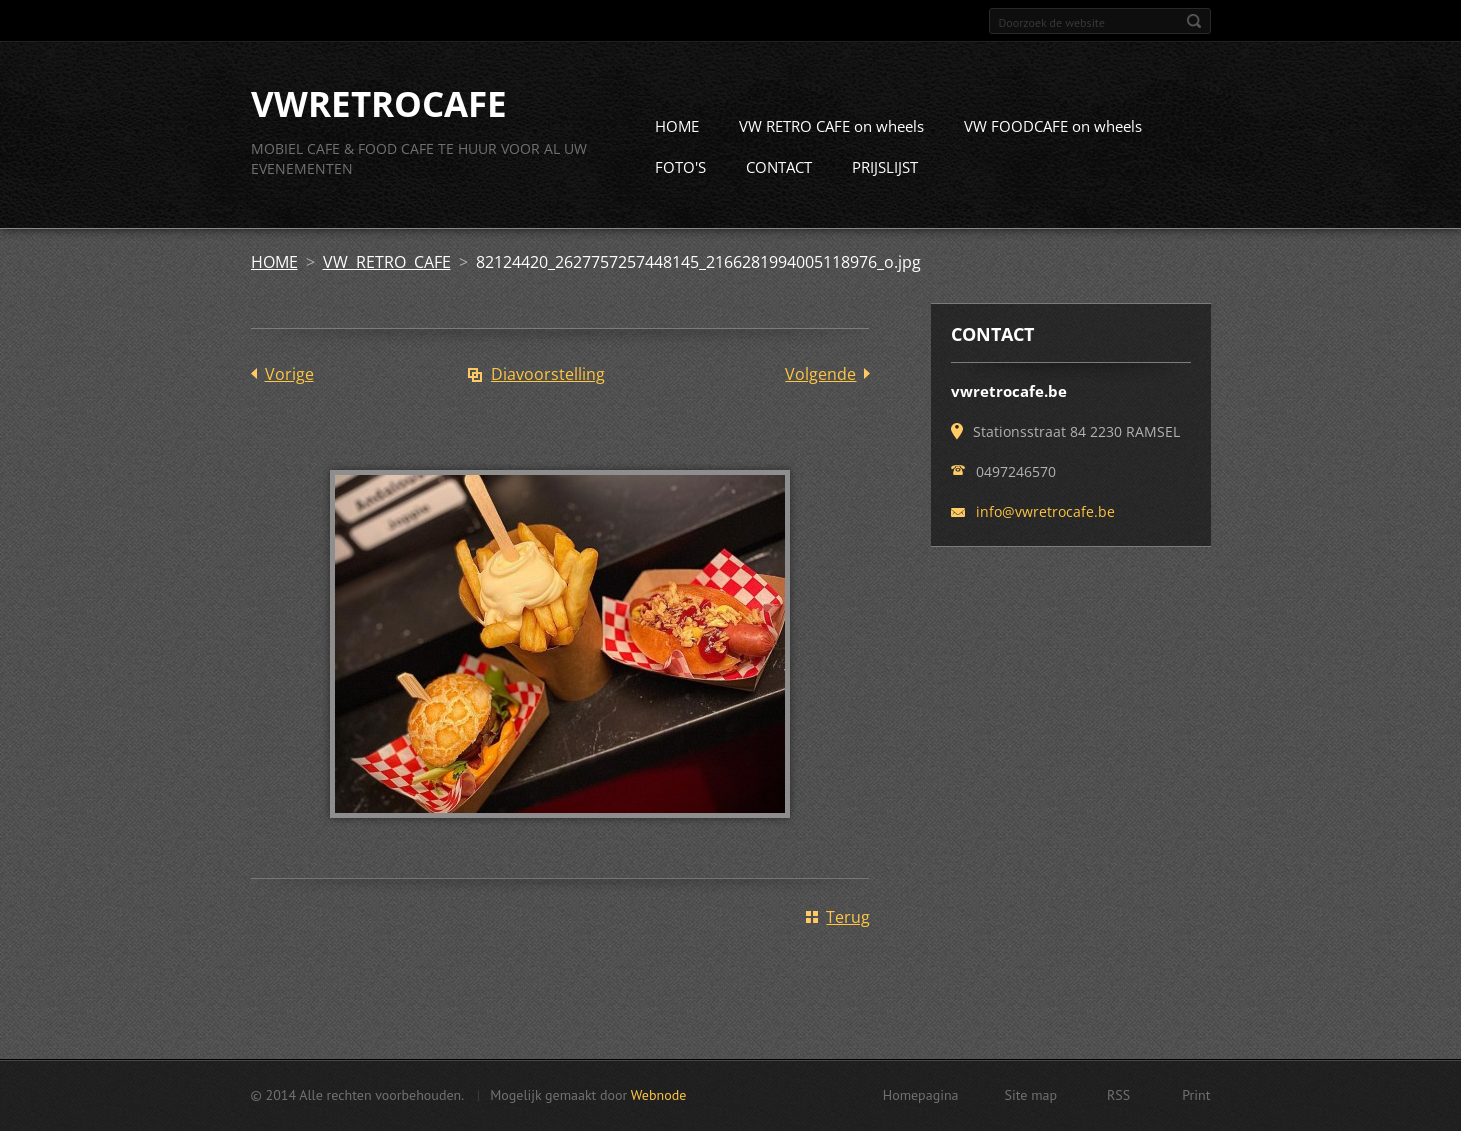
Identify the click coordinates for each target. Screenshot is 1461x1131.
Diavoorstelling (548, 374)
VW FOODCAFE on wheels (1053, 126)
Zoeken (1194, 21)
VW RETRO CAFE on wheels (831, 126)
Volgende (820, 374)
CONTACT (779, 167)
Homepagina (921, 1095)
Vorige (289, 374)
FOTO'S (680, 167)
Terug (848, 917)
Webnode (658, 1095)
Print (1196, 1095)
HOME (677, 126)
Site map (1031, 1095)
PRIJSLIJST (885, 167)
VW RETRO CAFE (387, 262)
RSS (1118, 1095)
